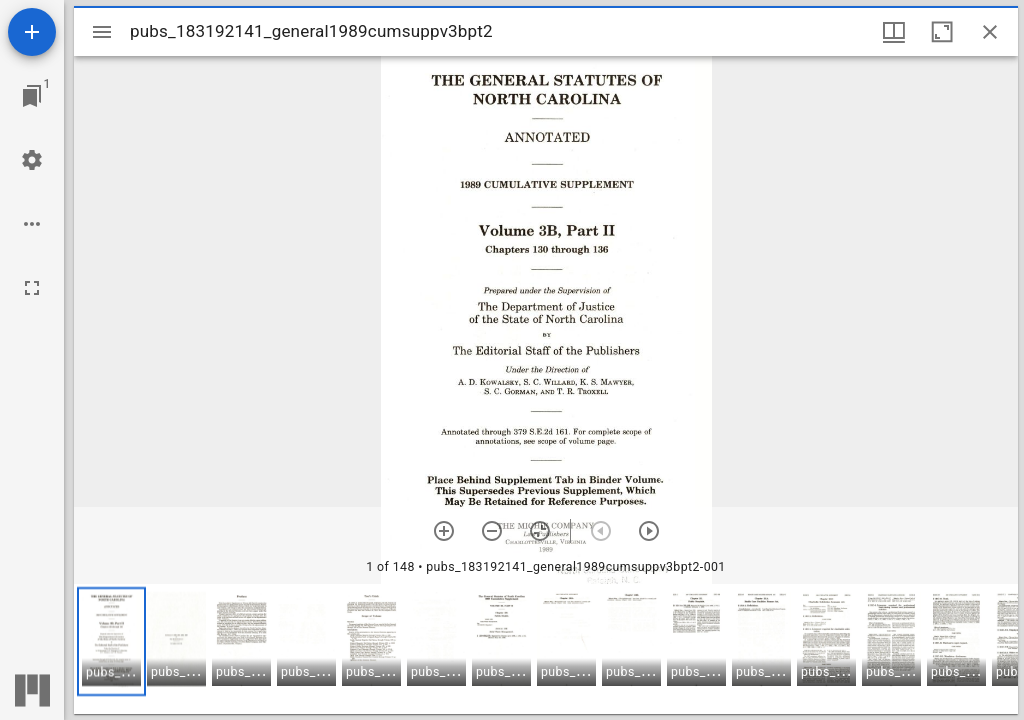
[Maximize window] (942, 32)
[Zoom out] (492, 531)
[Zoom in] (444, 531)
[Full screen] (32, 288)
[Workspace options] (32, 224)
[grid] (546, 649)
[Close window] (990, 32)
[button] (111, 641)
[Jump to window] (32, 96)
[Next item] (649, 531)
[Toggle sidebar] (102, 32)
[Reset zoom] (540, 531)
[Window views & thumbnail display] (894, 32)
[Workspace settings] (32, 160)
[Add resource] (32, 32)
